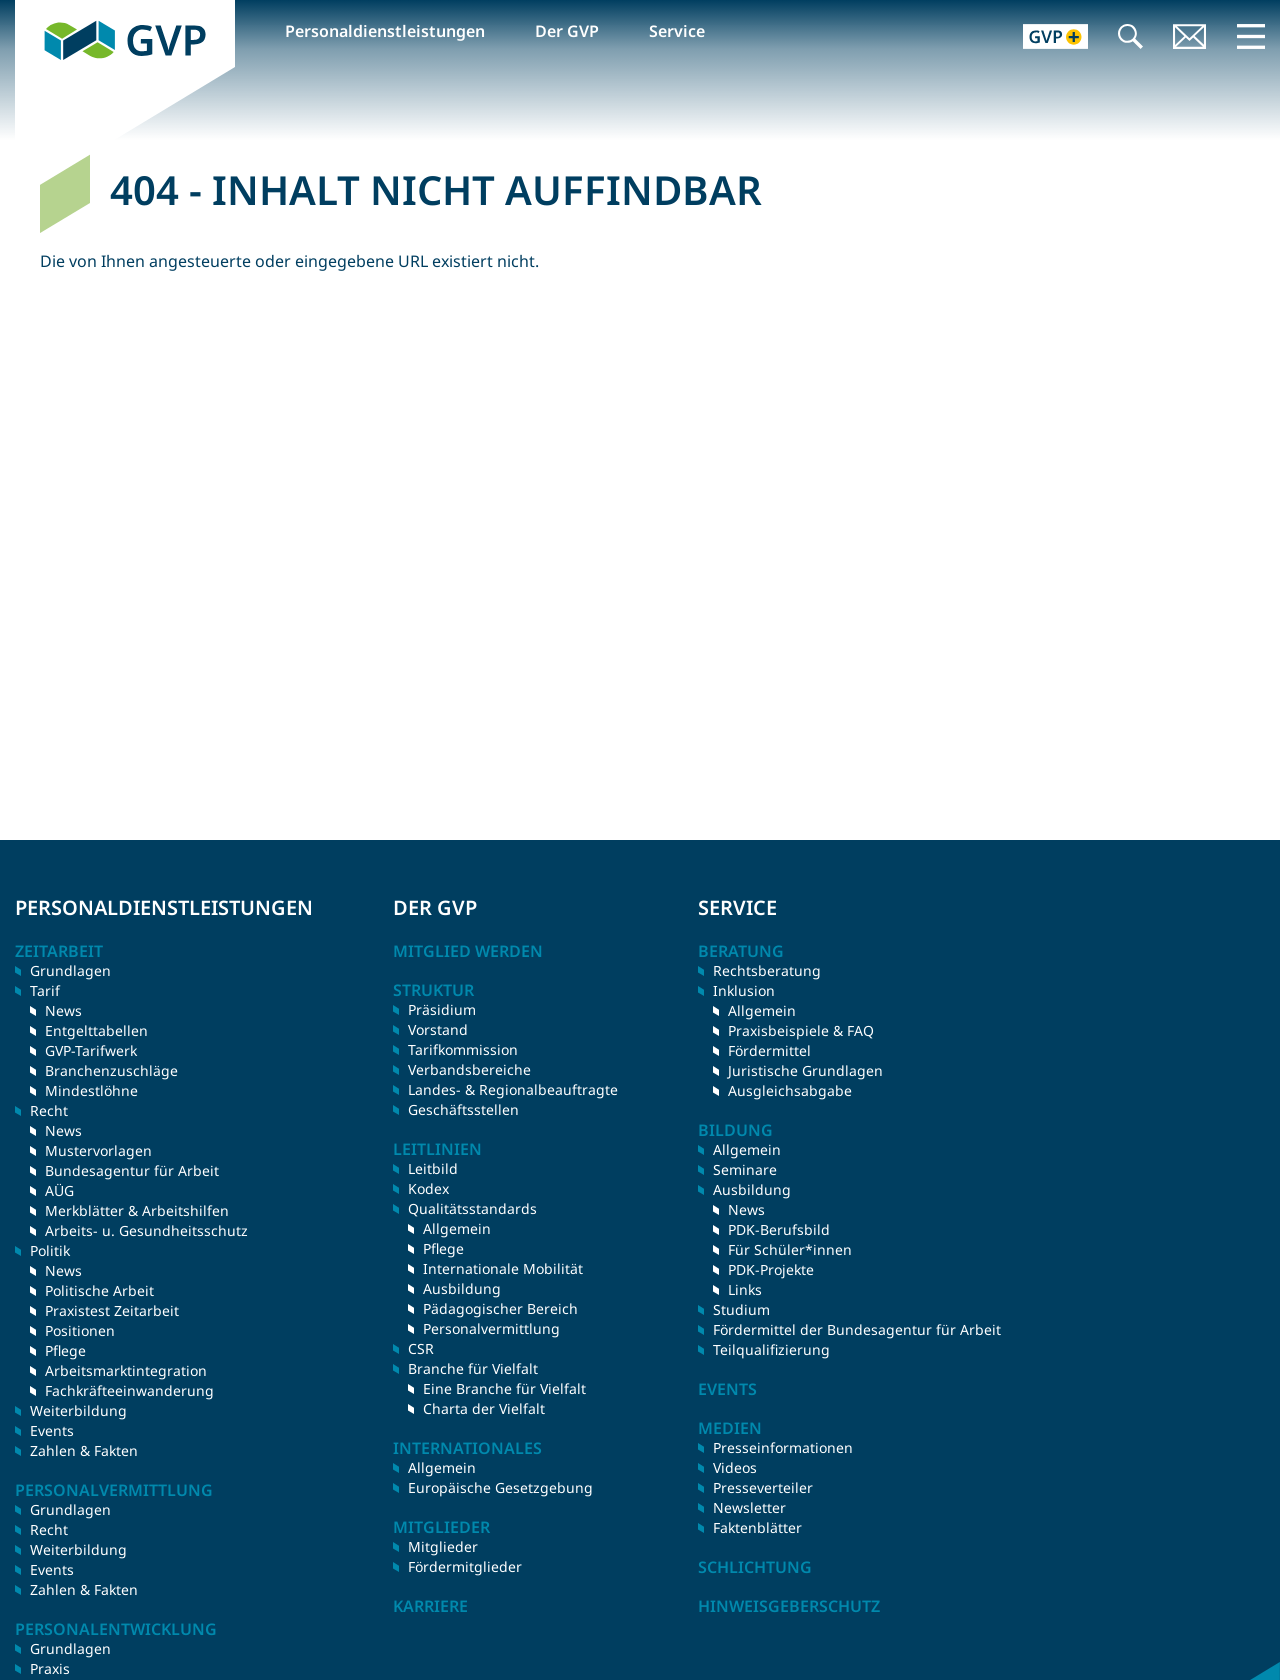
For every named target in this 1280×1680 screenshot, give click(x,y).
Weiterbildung (78, 1410)
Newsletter (749, 1507)
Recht (49, 1529)
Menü (1251, 36)
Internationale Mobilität (503, 1268)
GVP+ (1043, 38)
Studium (741, 1309)
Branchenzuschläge (111, 1070)
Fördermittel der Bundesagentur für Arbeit (857, 1329)
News (63, 1010)
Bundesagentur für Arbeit (132, 1170)
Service (677, 31)
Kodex (428, 1188)
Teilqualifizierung (771, 1349)
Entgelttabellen (96, 1030)
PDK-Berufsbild (779, 1229)
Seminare (745, 1169)
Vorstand (438, 1029)
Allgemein (457, 1228)
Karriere (430, 1606)
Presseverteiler (763, 1487)
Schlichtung (755, 1567)
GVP (31, 11)
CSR (421, 1348)
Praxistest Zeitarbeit (112, 1310)
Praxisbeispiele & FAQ (801, 1030)
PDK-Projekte (771, 1269)
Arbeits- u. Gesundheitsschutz (146, 1230)
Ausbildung (462, 1288)
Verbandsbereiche (469, 1069)
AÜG (59, 1190)
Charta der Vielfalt (484, 1408)
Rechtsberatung (767, 970)
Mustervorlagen (98, 1150)
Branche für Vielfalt (473, 1368)
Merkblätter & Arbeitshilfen (137, 1210)
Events (52, 1430)
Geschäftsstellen (463, 1109)
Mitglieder (443, 1546)
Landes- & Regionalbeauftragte (513, 1089)
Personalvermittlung (491, 1328)
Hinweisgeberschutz (789, 1606)
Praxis (50, 1668)
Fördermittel (769, 1050)
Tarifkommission (463, 1049)
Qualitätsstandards (472, 1208)
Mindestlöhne (91, 1090)
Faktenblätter (757, 1527)
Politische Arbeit (99, 1290)
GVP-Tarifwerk (91, 1050)
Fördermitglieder (465, 1566)
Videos (735, 1467)
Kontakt (1190, 38)
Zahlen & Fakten (84, 1450)
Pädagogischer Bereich (500, 1308)
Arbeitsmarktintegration (126, 1370)
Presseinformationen (783, 1447)
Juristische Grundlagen (805, 1070)
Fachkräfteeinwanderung (129, 1390)
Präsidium (442, 1009)
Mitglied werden (468, 951)
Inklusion (744, 990)
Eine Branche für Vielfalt (504, 1388)
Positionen (80, 1330)
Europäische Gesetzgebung (500, 1487)
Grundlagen (70, 970)
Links (745, 1289)
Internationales (467, 1448)
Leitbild (433, 1168)
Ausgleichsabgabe (790, 1090)
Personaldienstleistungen (385, 31)
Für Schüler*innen (790, 1249)
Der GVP (567, 31)
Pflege (65, 1350)
